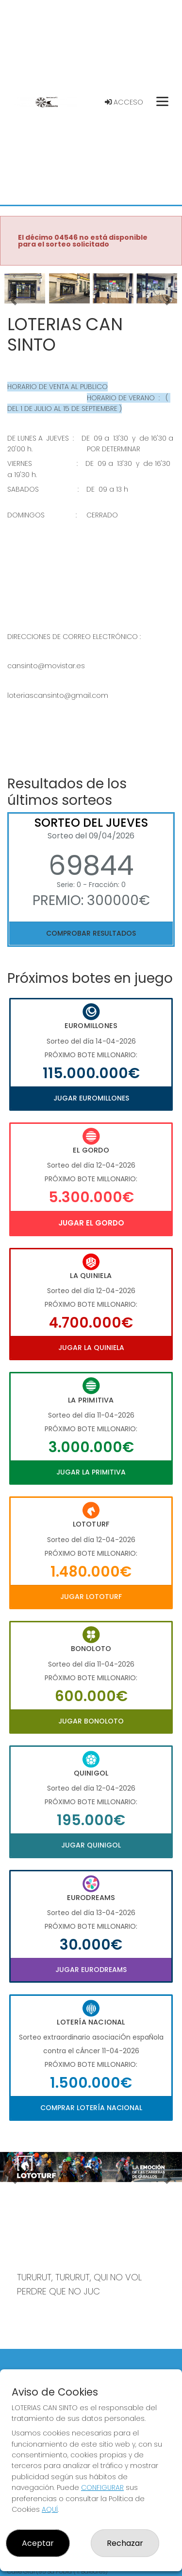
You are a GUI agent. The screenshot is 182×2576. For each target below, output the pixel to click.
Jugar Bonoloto (91, 1721)
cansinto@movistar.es (46, 666)
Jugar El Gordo (91, 1223)
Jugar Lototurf (91, 1596)
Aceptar (38, 2543)
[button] (13, 301)
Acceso (124, 102)
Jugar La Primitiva (91, 1472)
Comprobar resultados (91, 933)
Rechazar (125, 2543)
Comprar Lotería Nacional (91, 2108)
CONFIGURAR (102, 2487)
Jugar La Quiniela (91, 1347)
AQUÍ (50, 2509)
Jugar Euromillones (91, 1098)
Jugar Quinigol (91, 1845)
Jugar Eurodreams (91, 1969)
